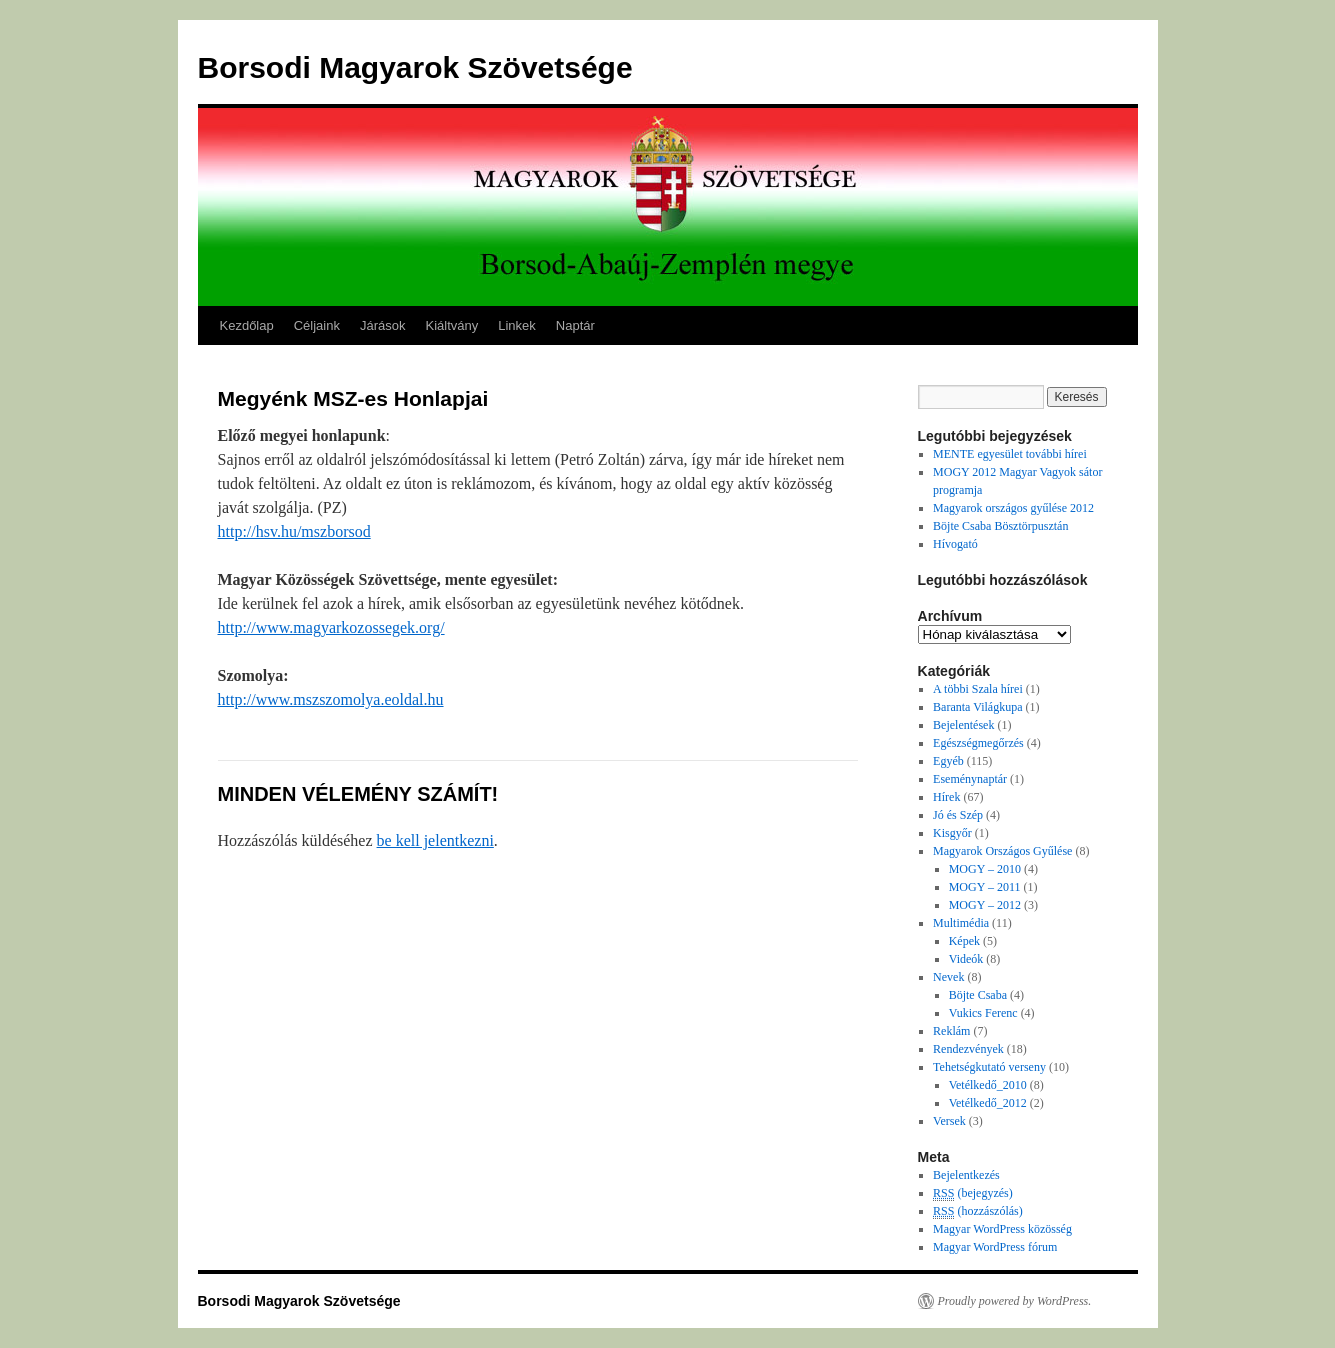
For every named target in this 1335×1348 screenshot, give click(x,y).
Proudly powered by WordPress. (1015, 1301)
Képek (964, 941)
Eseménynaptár (970, 779)
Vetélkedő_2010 (988, 1085)
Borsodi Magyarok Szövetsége (415, 67)
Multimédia (961, 923)
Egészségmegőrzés (978, 743)
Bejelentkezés (966, 1175)
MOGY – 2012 (985, 905)
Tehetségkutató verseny (989, 1067)
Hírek (946, 797)
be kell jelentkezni (435, 840)
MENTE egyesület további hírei (1010, 454)
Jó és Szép (958, 815)
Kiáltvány (452, 325)
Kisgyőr (952, 833)
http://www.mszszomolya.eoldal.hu (331, 699)
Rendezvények (968, 1049)
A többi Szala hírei (978, 689)
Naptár (575, 325)
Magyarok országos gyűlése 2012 (1013, 508)
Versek (949, 1121)
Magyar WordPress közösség (1002, 1229)
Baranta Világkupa (977, 707)
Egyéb (948, 761)
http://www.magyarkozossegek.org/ (331, 627)
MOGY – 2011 (985, 887)
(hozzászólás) (978, 1211)
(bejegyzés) (973, 1193)
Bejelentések (963, 725)
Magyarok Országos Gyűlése (1002, 851)
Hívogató (955, 544)
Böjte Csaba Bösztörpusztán (1000, 526)
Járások (383, 325)
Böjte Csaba (978, 995)
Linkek (517, 325)
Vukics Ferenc (983, 1013)
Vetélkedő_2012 (988, 1103)
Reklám (951, 1031)
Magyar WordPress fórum (995, 1247)
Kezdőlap (247, 325)
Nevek (948, 977)
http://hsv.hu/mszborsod (294, 531)
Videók (966, 959)
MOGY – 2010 (985, 869)
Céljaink (317, 325)
